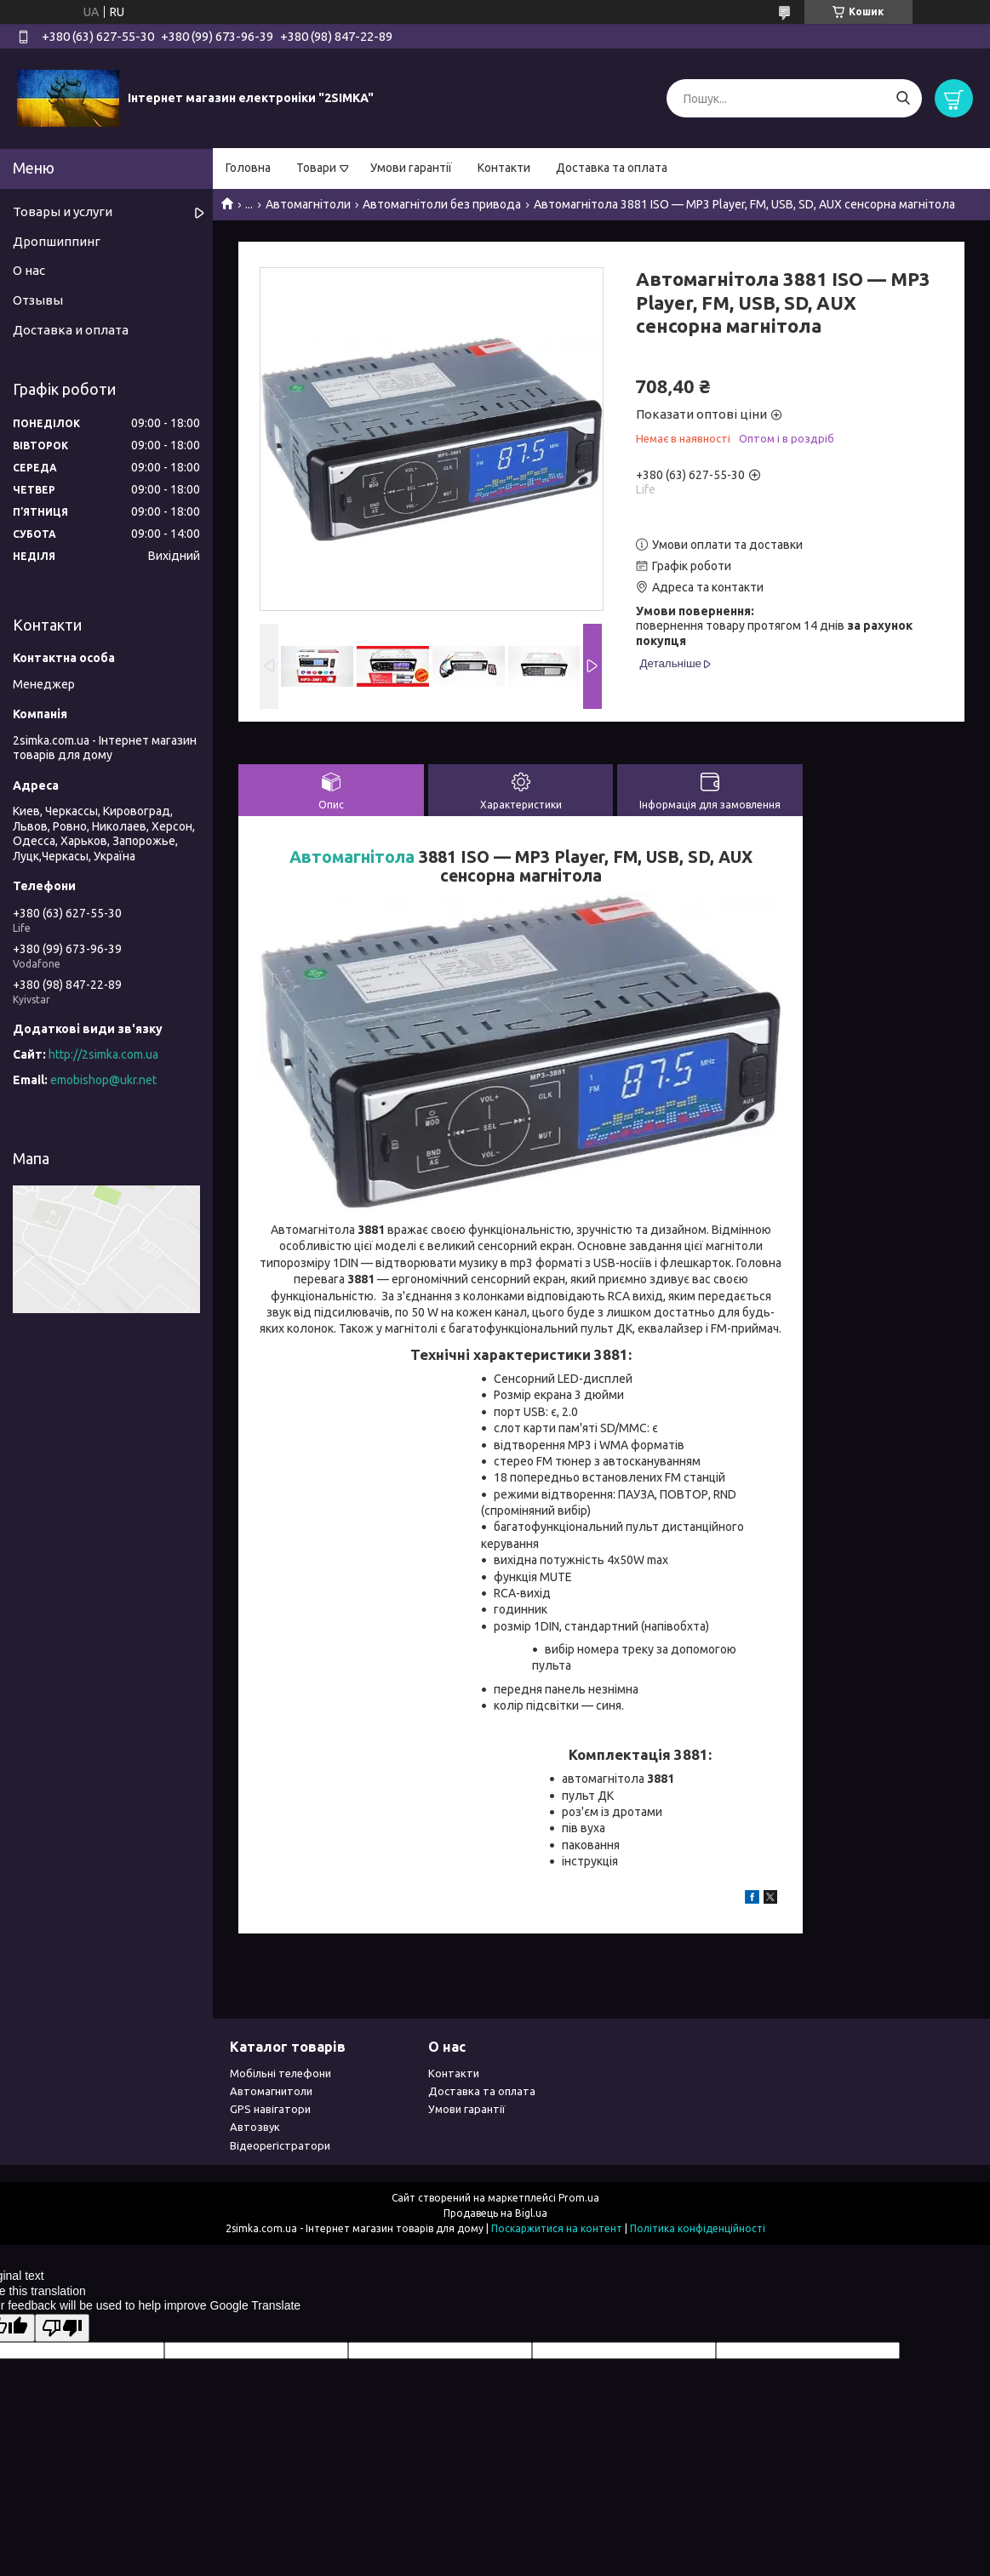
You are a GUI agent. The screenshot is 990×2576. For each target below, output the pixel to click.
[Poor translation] (62, 2328)
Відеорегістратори (280, 2145)
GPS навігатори (270, 2109)
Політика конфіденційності (697, 2228)
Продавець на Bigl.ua (495, 2213)
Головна (248, 167)
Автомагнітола (352, 857)
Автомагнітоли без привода (442, 204)
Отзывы (38, 300)
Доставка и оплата (71, 330)
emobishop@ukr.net (103, 1080)
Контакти (504, 167)
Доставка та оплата (611, 167)
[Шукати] (903, 98)
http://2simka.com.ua (103, 1054)
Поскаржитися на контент (556, 2228)
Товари (316, 167)
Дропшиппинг (56, 241)
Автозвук (255, 2127)
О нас (29, 270)
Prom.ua (578, 2197)
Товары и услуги (62, 211)
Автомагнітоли (308, 204)
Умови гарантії (411, 167)
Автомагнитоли (271, 2091)
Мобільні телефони (280, 2073)
